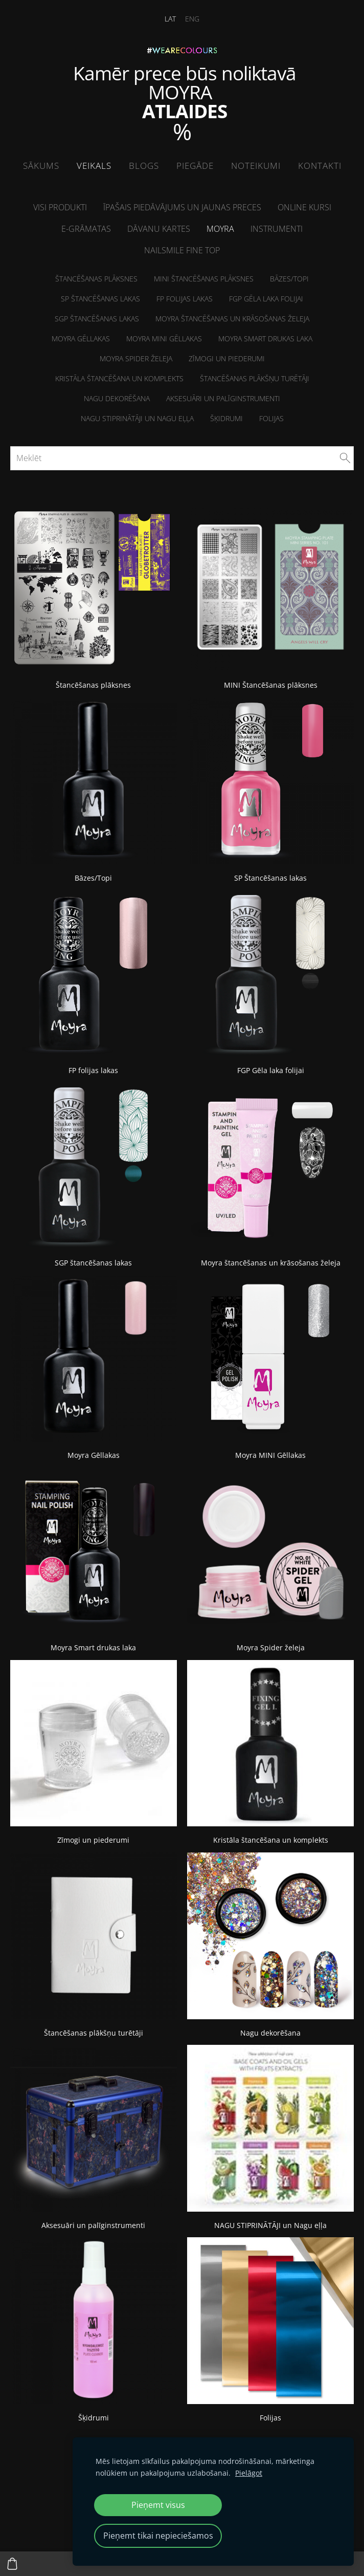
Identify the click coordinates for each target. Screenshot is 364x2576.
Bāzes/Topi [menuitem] (289, 278)
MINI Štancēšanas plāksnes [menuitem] (204, 278)
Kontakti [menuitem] (320, 165)
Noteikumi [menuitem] (256, 165)
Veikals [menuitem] (94, 165)
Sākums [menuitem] (41, 165)
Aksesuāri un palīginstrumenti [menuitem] (223, 398)
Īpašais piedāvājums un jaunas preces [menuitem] (182, 207)
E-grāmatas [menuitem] (86, 228)
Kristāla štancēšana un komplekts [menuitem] (119, 378)
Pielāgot (248, 2473)
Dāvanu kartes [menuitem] (158, 228)
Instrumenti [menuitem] (277, 228)
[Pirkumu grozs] (12, 2563)
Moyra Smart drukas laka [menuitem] (265, 338)
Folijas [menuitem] (271, 418)
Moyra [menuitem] (220, 228)
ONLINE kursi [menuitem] (304, 207)
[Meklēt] (182, 458)
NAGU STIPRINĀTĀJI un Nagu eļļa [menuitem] (137, 418)
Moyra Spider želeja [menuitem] (136, 358)
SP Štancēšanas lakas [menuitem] (100, 298)
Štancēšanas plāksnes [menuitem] (96, 278)
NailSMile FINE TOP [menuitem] (182, 250)
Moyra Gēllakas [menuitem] (81, 338)
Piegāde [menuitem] (195, 165)
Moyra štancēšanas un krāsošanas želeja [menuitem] (232, 318)
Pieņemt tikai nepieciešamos (158, 2535)
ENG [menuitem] (192, 19)
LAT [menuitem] (170, 19)
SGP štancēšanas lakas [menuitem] (97, 318)
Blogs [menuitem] (144, 165)
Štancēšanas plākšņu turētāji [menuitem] (254, 378)
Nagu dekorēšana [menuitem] (117, 398)
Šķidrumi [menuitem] (226, 418)
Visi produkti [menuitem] (60, 207)
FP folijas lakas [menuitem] (184, 298)
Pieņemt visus (158, 2504)
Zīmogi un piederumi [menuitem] (227, 358)
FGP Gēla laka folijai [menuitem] (266, 298)
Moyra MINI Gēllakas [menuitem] (164, 338)
